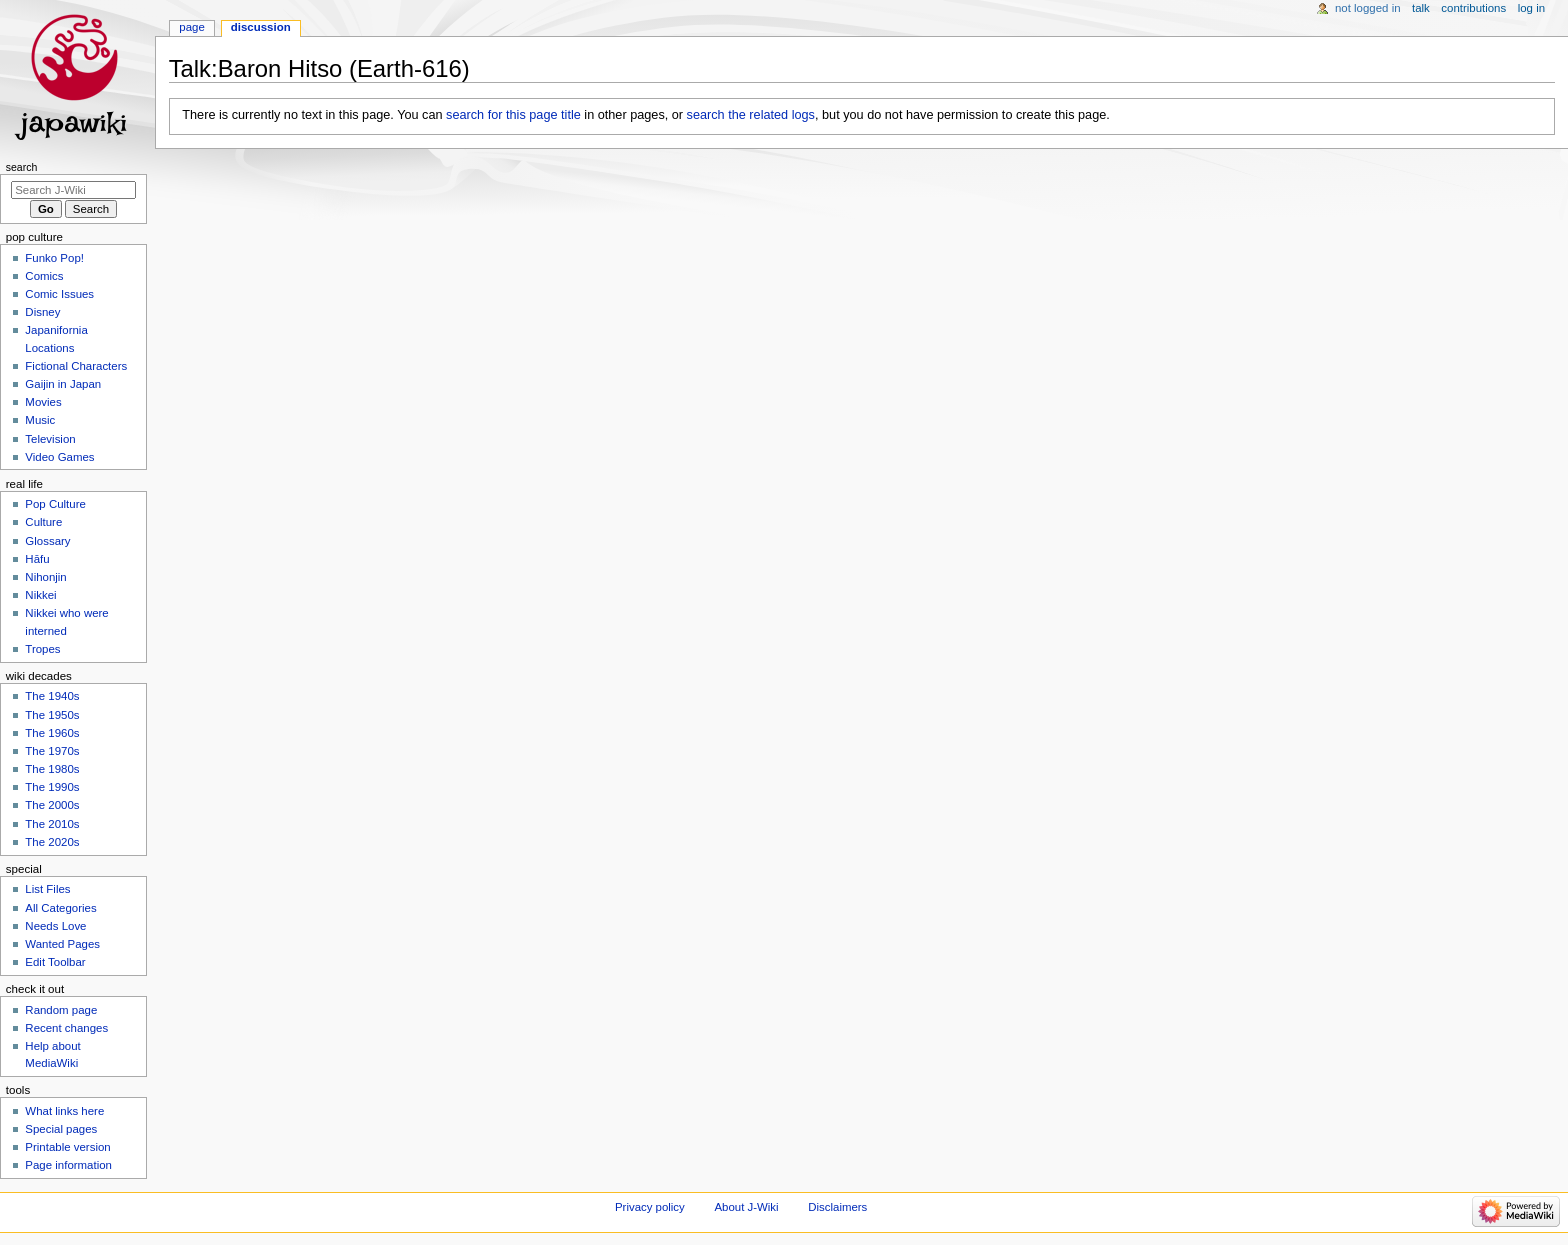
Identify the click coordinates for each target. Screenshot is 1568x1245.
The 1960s (52, 733)
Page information (68, 1165)
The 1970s (52, 751)
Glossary (47, 541)
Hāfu (37, 559)
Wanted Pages (62, 944)
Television (50, 439)
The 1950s (52, 715)
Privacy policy (650, 1207)
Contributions (1473, 8)
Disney (42, 312)
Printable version (67, 1147)
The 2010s (52, 824)
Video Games (59, 457)
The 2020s (52, 842)
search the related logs (751, 115)
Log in (1531, 8)
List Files (47, 889)
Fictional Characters (76, 366)
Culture (43, 522)
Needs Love (55, 926)
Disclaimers (837, 1207)
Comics (44, 276)
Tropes (42, 649)
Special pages (61, 1129)
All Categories (60, 908)
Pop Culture (55, 504)
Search (22, 167)
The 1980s (52, 769)
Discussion (261, 27)
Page (191, 27)
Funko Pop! (54, 258)
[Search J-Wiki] (73, 190)
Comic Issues (59, 294)
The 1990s (52, 787)
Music (40, 420)
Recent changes (66, 1028)
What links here (64, 1111)
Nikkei (40, 595)
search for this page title (513, 115)
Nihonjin (45, 577)
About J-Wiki (746, 1207)
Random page (61, 1010)
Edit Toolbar (55, 962)
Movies (43, 402)
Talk (1421, 8)
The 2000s (52, 805)
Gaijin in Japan (63, 384)
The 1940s (52, 696)
